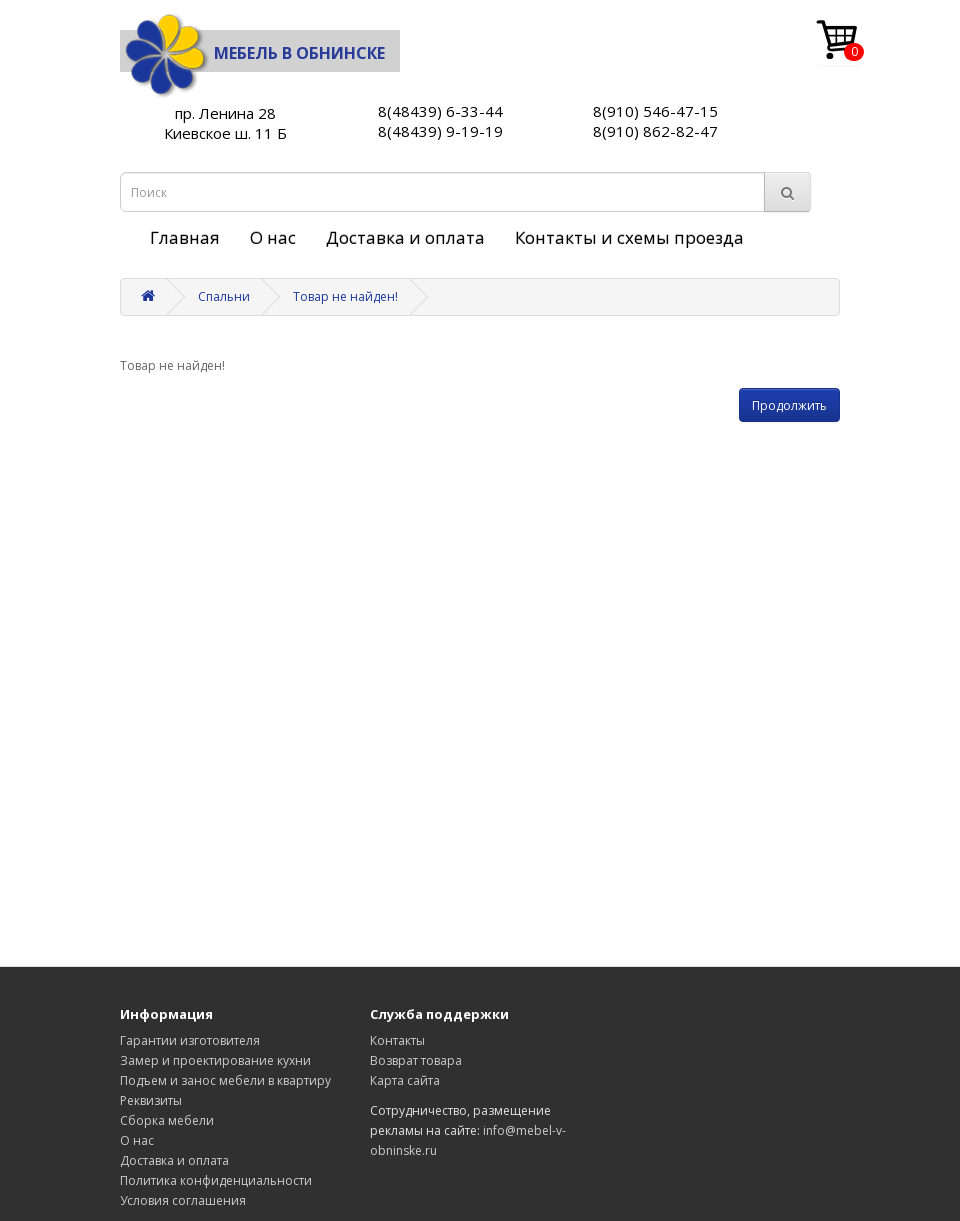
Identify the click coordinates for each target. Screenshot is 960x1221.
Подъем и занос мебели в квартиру (225, 1080)
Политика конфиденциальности (216, 1180)
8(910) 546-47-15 (655, 111)
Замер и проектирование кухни (215, 1060)
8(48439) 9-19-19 (440, 131)
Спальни (224, 296)
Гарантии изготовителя (190, 1040)
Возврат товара (416, 1060)
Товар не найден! (345, 296)
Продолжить (789, 405)
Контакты (397, 1040)
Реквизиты (151, 1100)
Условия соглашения (183, 1200)
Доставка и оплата (405, 237)
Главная (185, 237)
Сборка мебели (167, 1120)
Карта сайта (405, 1080)
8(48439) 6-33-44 (440, 111)
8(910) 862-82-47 (655, 131)
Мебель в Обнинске (252, 53)
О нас (273, 237)
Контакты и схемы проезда (629, 237)
